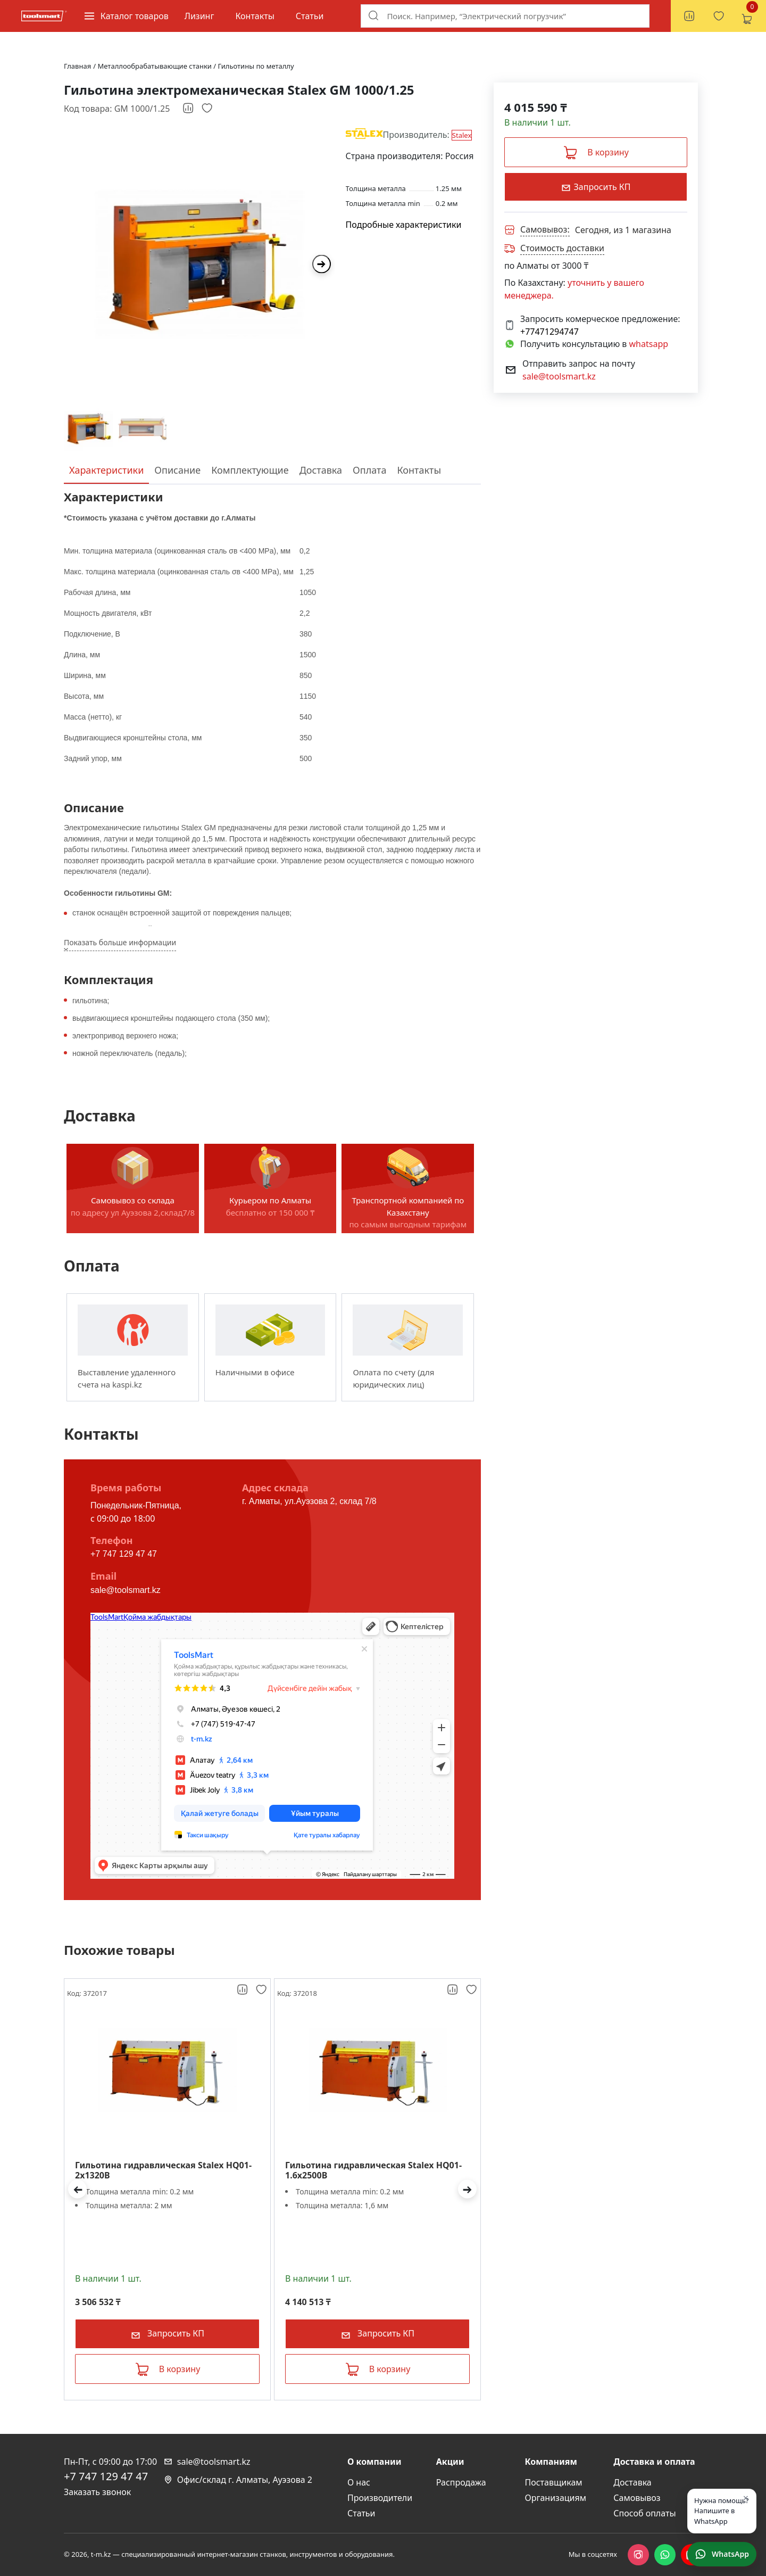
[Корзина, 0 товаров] (746, 16)
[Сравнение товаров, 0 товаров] (689, 16)
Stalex (461, 135)
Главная (77, 66)
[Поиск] (373, 15)
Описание (177, 470)
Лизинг (199, 16)
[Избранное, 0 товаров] (718, 16)
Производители (379, 2498)
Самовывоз (636, 2498)
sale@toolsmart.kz (125, 1590)
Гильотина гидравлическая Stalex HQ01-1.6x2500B (373, 2170)
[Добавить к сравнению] (189, 108)
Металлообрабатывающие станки (156, 66)
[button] (77, 2189)
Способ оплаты (644, 2513)
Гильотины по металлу (256, 66)
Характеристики (106, 470)
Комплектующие (250, 470)
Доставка (320, 470)
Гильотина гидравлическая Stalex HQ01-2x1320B (163, 2170)
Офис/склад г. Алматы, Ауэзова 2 (237, 2480)
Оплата (369, 470)
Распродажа (461, 2482)
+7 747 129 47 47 (123, 1553)
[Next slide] (321, 263)
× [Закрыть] (745, 2497)
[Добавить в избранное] (207, 108)
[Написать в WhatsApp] (721, 2554)
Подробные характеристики (404, 224)
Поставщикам (553, 2482)
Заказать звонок (97, 2492)
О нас (358, 2482)
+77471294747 (549, 331)
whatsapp (649, 344)
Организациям (556, 2498)
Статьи (310, 16)
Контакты (254, 16)
